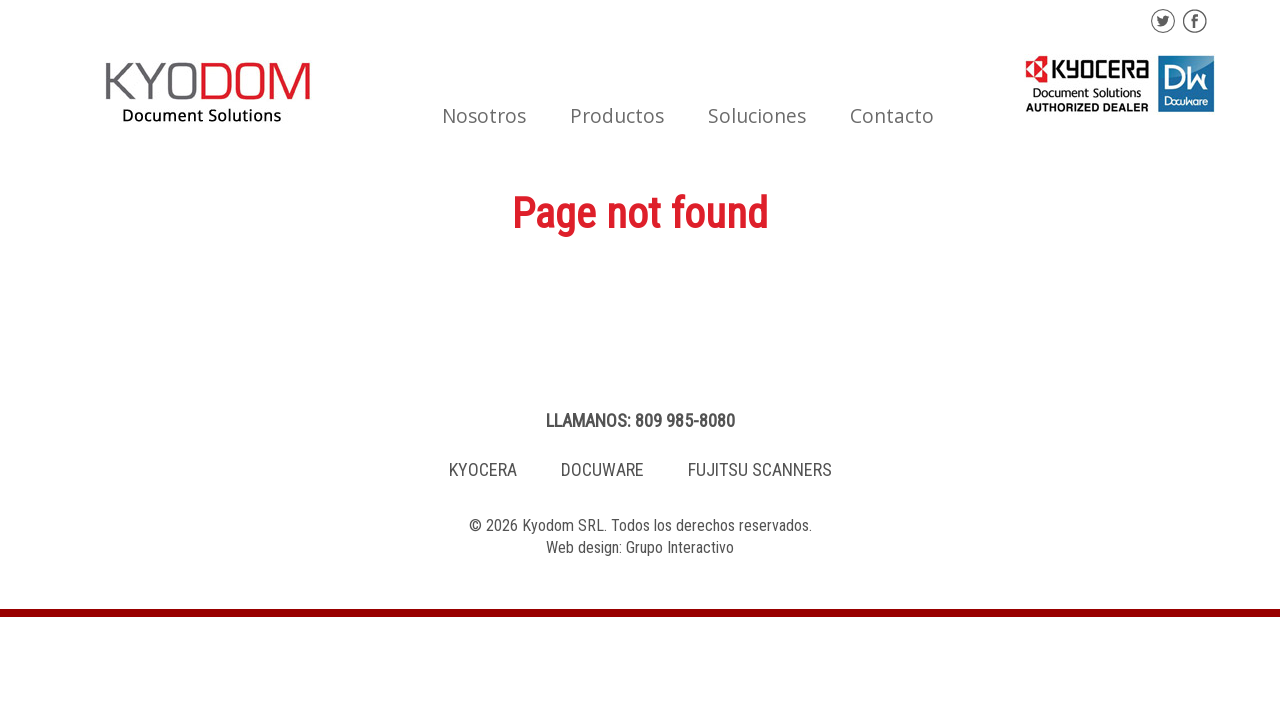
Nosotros (484, 115)
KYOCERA (483, 469)
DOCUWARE (602, 469)
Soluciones (757, 115)
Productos (617, 115)
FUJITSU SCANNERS (760, 469)
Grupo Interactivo (680, 547)
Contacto (892, 115)
